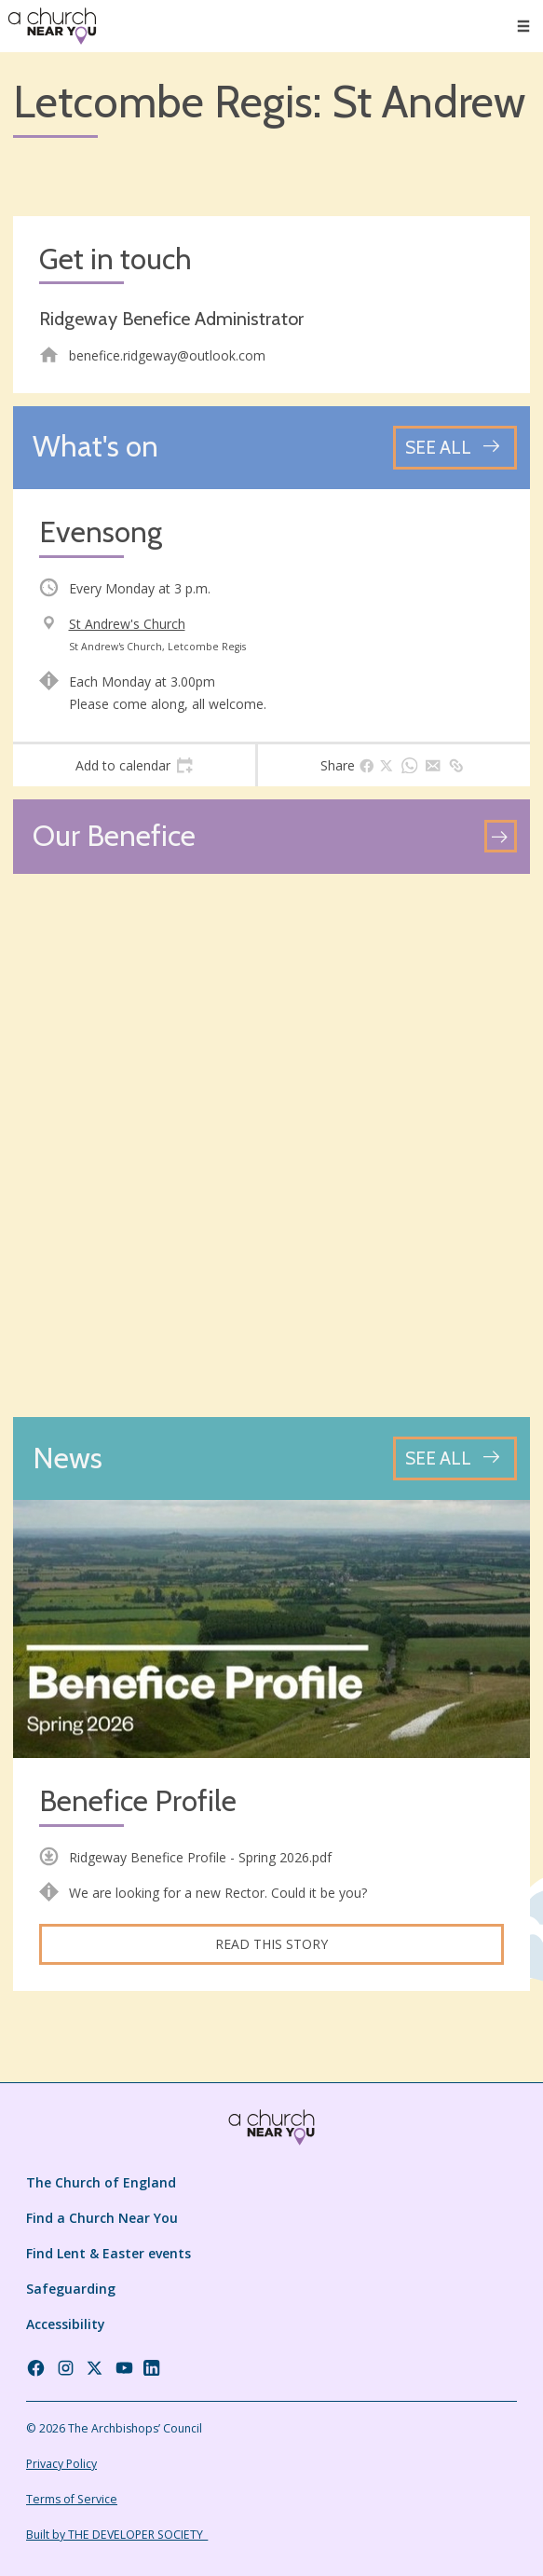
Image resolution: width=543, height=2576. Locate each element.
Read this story (271, 1944)
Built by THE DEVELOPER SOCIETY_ (117, 2534)
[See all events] (455, 448)
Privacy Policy (61, 2464)
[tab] (134, 765)
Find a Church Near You (102, 2218)
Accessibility (65, 2324)
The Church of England (101, 2182)
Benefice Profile (138, 1801)
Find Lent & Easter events (108, 2253)
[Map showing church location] (271, 1145)
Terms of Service (71, 2499)
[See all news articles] (455, 1458)
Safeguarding (70, 2288)
